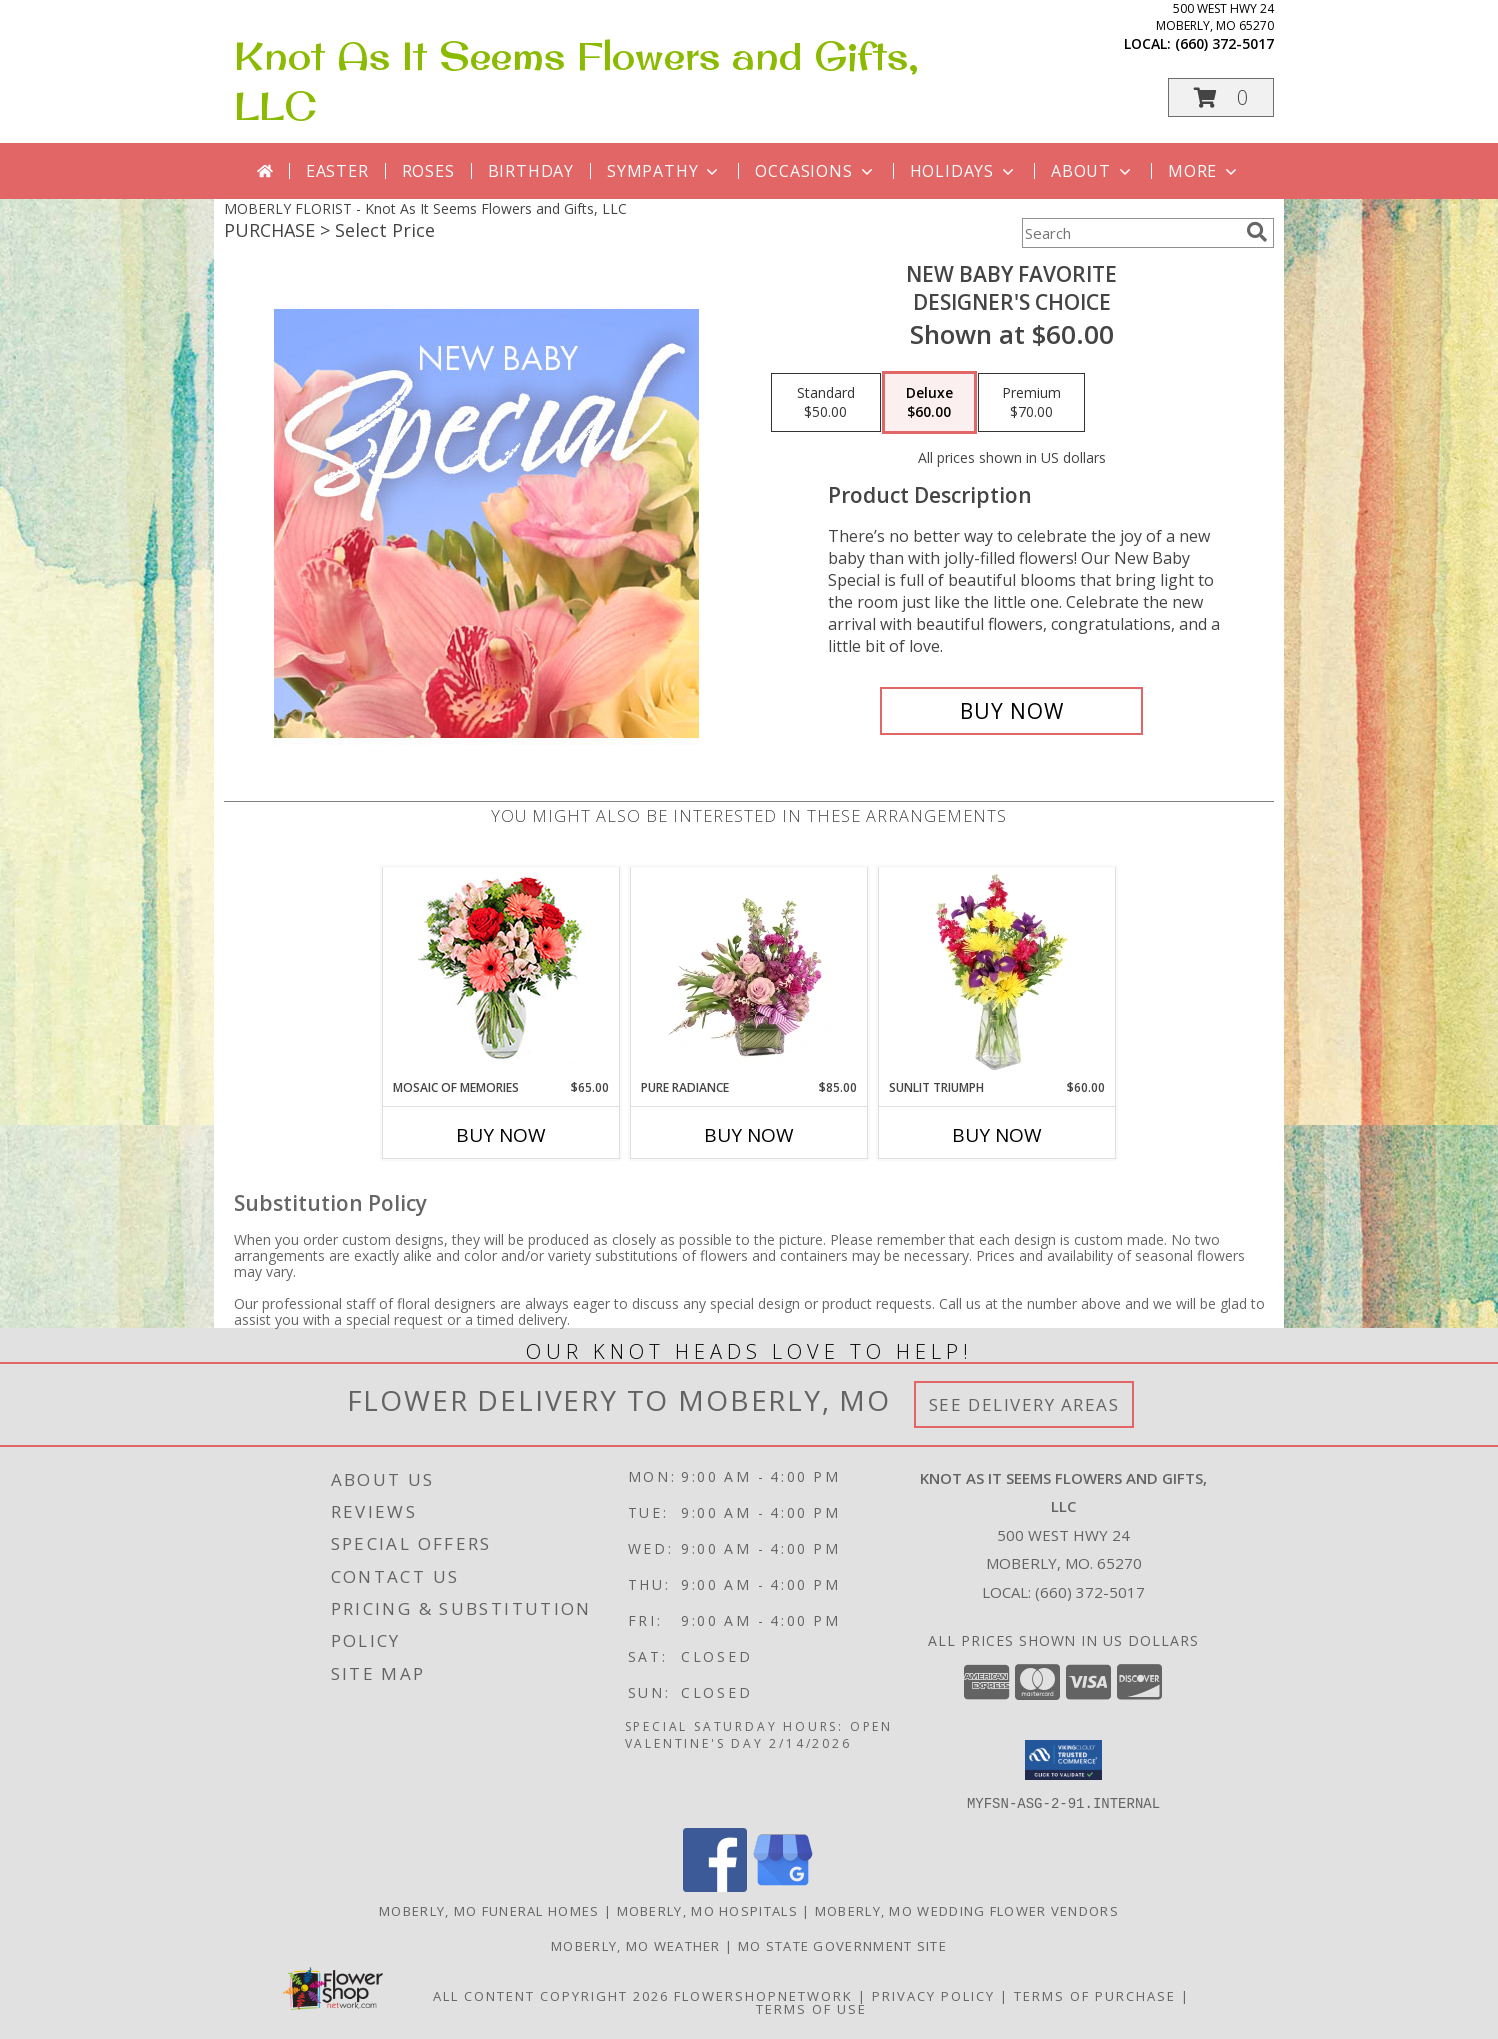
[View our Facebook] (715, 1885)
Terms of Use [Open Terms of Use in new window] (811, 2008)
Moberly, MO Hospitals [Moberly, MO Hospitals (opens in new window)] (707, 1910)
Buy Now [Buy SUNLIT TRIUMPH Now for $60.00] (997, 1135)
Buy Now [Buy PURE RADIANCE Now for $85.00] (749, 1135)
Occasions (815, 171)
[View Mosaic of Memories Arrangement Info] (501, 973)
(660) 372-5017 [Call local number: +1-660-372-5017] (1224, 43)
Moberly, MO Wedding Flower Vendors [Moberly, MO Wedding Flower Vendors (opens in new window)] (967, 1910)
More (1204, 171)
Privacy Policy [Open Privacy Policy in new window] (933, 1995)
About (1093, 171)
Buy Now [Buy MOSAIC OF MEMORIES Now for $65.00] (501, 1135)
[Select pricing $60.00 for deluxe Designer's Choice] (929, 403)
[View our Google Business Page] (783, 1885)
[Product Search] (1130, 233)
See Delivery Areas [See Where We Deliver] (1024, 1404)
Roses (428, 171)
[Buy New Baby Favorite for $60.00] (1011, 711)
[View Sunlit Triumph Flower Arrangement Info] (997, 973)
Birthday (531, 171)
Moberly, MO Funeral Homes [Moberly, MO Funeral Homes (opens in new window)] (489, 1910)
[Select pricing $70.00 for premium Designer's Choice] (1031, 403)
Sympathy (664, 171)
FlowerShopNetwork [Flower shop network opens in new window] (763, 1995)
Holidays (964, 171)
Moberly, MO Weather (636, 1945)
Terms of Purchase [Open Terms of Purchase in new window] (1095, 1995)
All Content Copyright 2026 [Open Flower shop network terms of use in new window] (551, 1995)
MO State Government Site (842, 1945)
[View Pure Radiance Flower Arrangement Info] (749, 973)
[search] (1257, 232)
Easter (337, 171)
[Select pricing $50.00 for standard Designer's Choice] (826, 403)
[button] (1221, 97)
